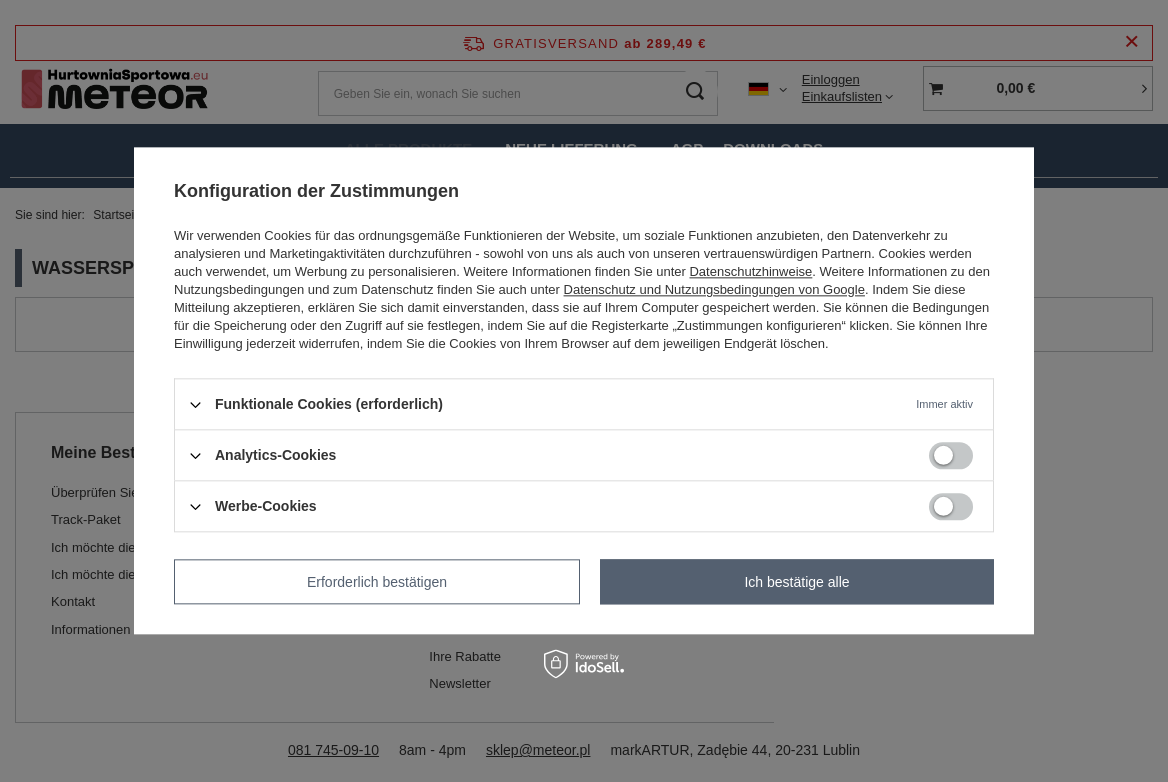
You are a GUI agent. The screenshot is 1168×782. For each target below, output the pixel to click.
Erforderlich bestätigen (377, 582)
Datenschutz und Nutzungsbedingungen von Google (714, 289)
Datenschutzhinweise (750, 271)
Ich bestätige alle (796, 582)
